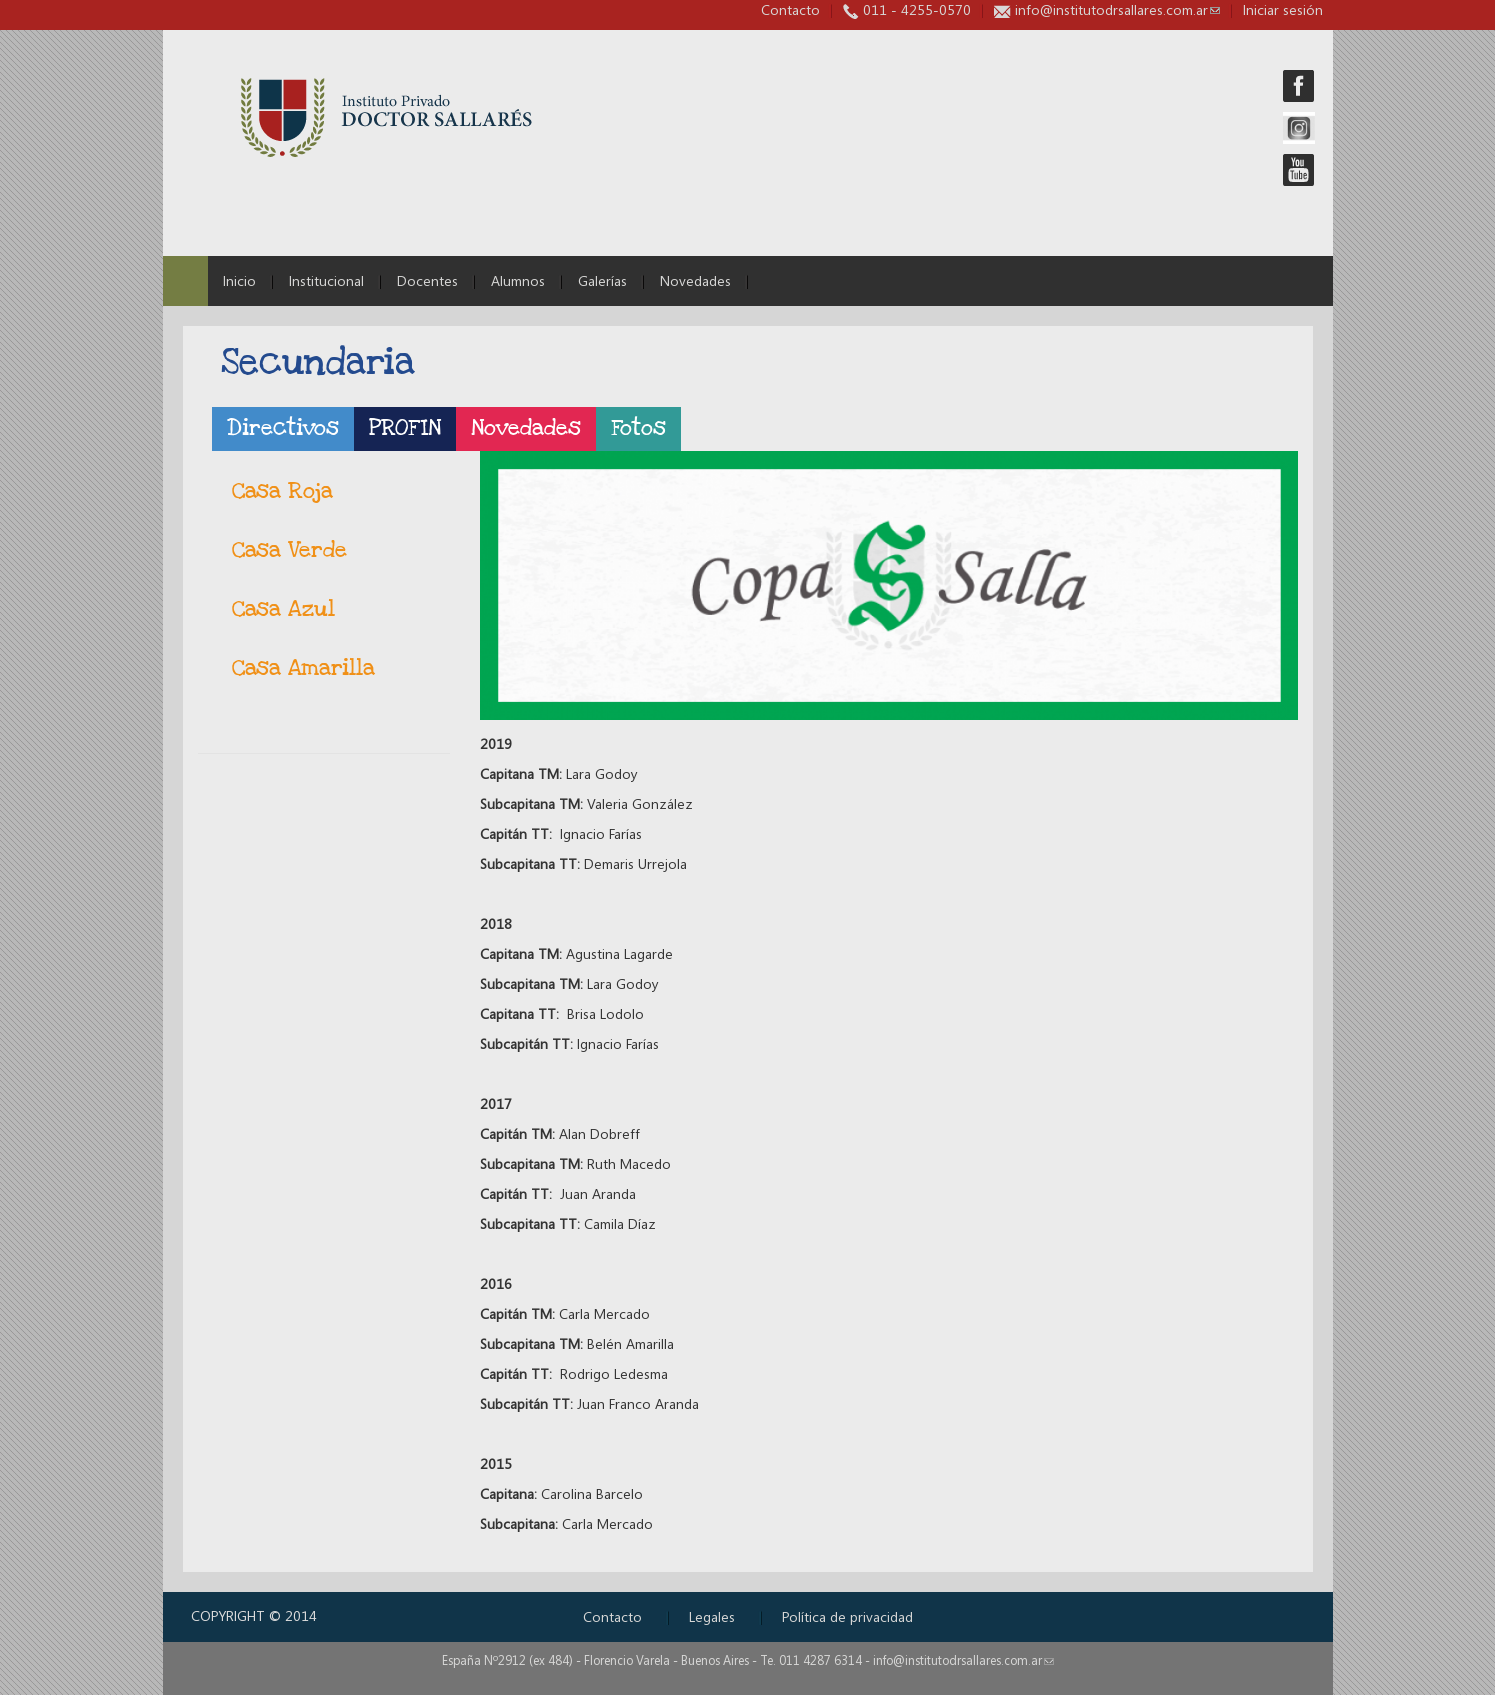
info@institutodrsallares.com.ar (1117, 9)
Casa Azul (283, 609)
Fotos (638, 428)
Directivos (283, 428)
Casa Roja (282, 491)
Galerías (602, 280)
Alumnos (518, 280)
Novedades (695, 280)
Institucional (326, 280)
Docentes (427, 280)
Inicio (239, 280)
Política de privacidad (847, 1616)
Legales (712, 1616)
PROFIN (405, 428)
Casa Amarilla (303, 668)
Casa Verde (289, 550)
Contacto (790, 9)
